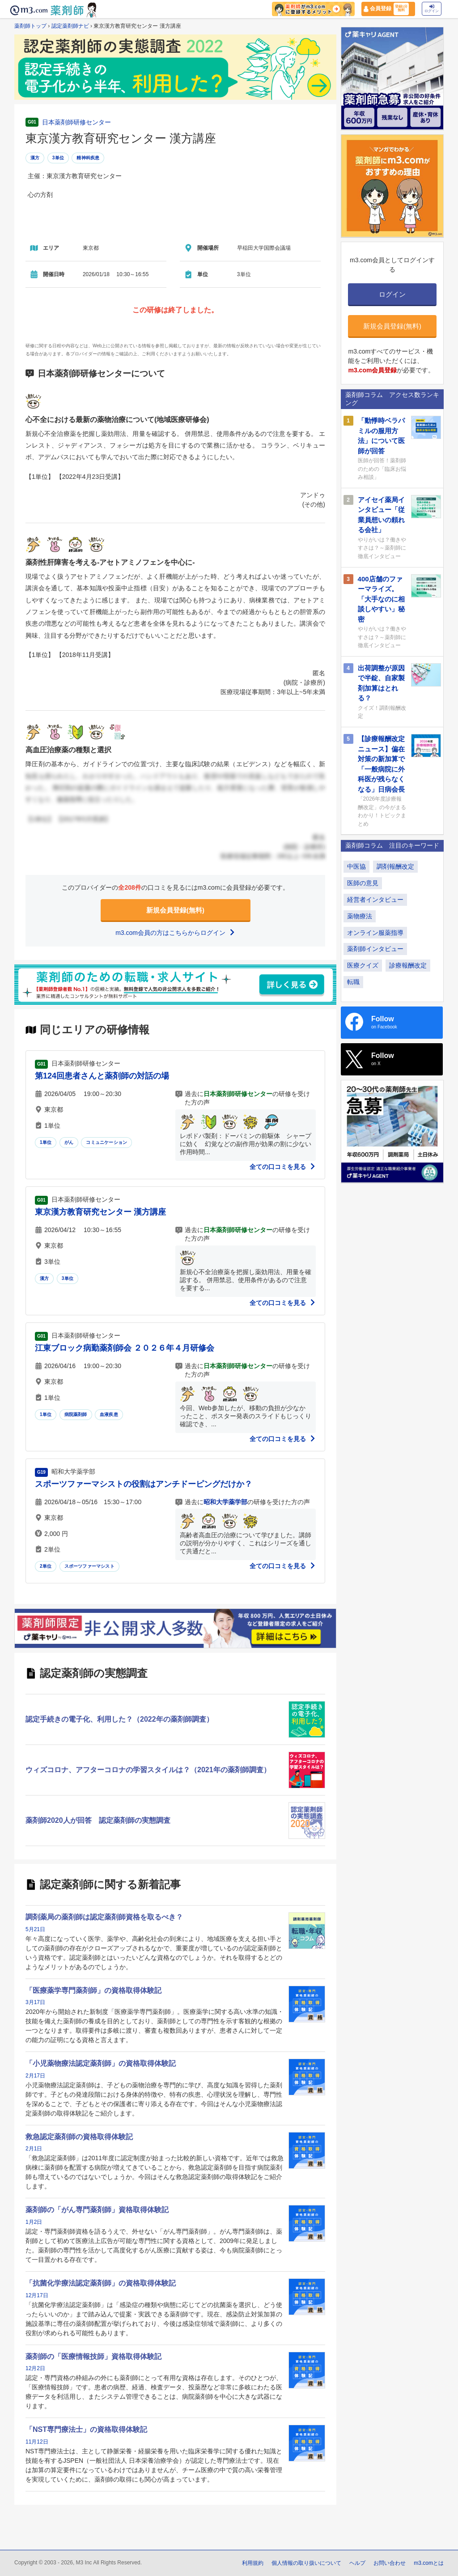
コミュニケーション (106, 1142)
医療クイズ (362, 965)
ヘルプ (357, 2563)
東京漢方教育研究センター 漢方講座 (100, 1211)
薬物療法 (359, 916)
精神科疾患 (87, 157)
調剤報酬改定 (395, 866)
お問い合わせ (389, 2563)
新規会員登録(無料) (175, 910)
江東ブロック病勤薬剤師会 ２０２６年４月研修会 (124, 1347)
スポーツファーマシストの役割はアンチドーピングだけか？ (143, 1484)
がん (68, 1142)
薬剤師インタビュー (375, 948)
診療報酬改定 (408, 965)
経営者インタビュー (375, 899)
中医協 (356, 866)
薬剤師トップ (30, 26)
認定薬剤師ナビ (70, 26)
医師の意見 (362, 883)
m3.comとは (429, 2563)
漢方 (34, 157)
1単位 (45, 1142)
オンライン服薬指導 (375, 932)
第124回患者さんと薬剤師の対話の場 (102, 1075)
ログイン (431, 8)
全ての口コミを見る (283, 1166)
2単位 (45, 1566)
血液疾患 (109, 1414)
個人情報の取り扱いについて (306, 2563)
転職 (353, 981)
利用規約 (252, 2563)
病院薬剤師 (75, 1414)
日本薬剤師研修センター (76, 122)
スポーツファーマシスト (89, 1566)
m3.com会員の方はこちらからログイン (175, 932)
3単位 (58, 157)
